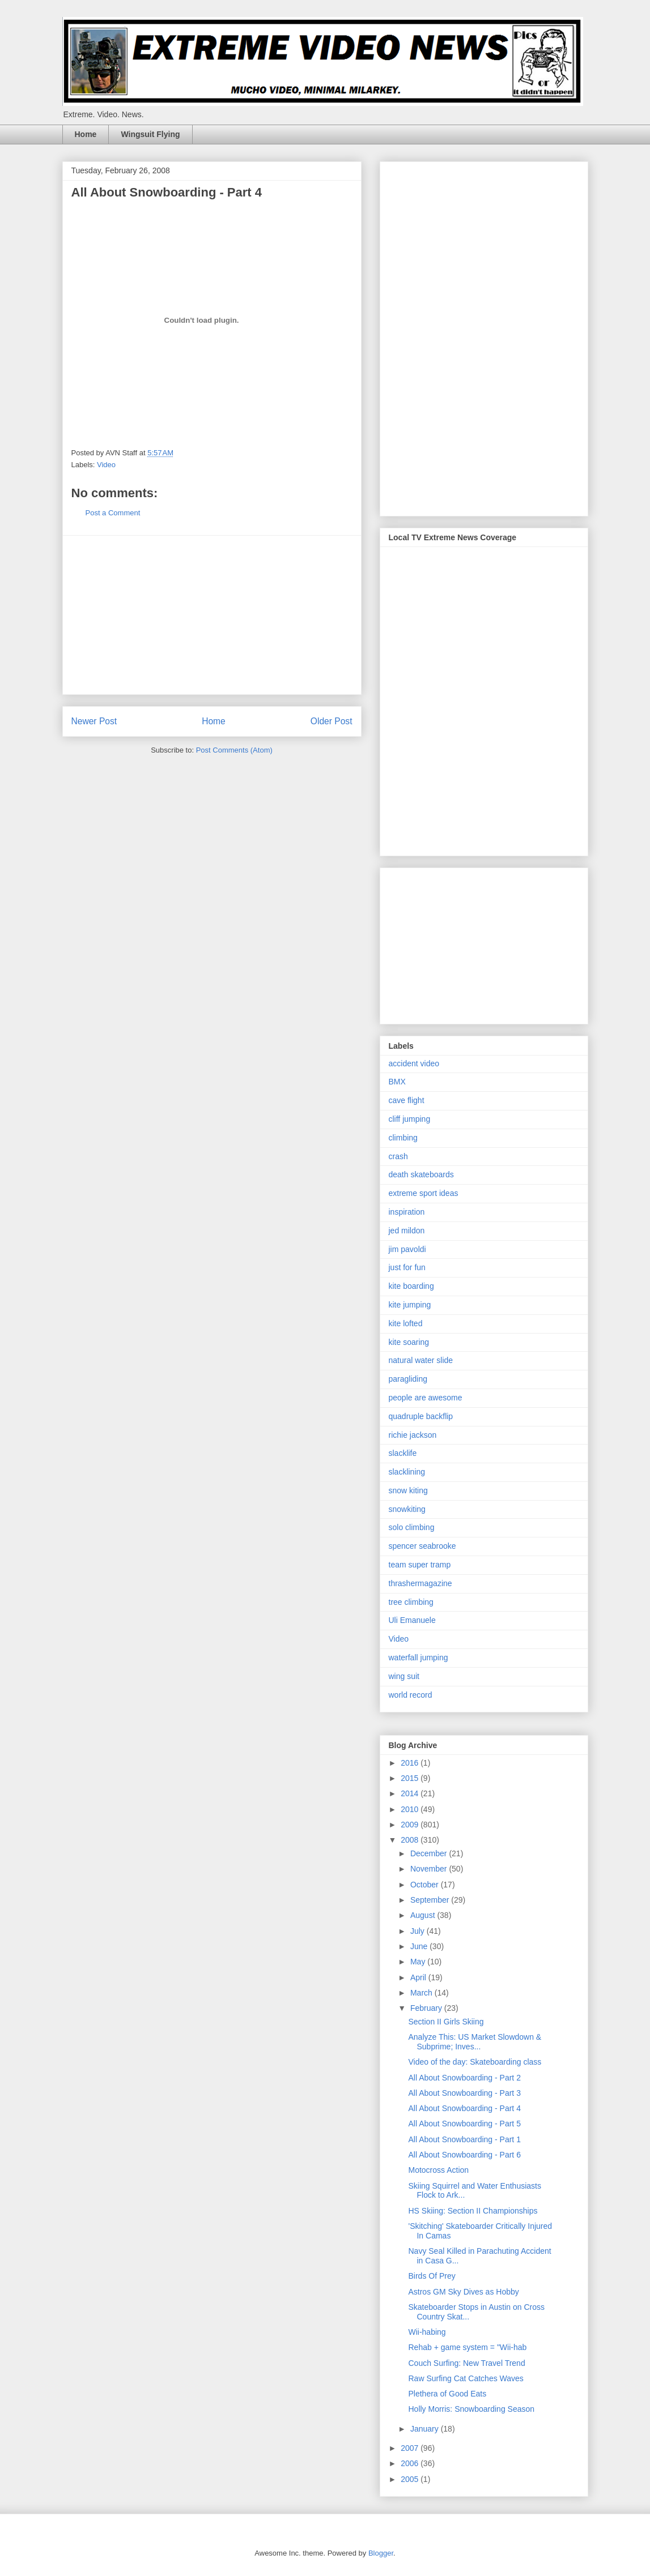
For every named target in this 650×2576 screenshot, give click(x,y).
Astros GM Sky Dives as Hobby (463, 2291)
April (419, 1977)
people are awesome (425, 1397)
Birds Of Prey (431, 2275)
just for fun (407, 1267)
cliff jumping (410, 1118)
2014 (410, 1793)
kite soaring (409, 1342)
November (429, 1868)
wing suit (404, 1676)
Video (106, 464)
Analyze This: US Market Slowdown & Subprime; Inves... (474, 2041)
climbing (403, 1137)
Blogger (380, 2553)
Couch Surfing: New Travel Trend (466, 2363)
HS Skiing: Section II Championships (472, 2210)
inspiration (407, 1211)
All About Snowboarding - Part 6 (464, 2154)
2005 (410, 2479)
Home (86, 134)
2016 (410, 1762)
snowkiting (407, 1509)
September (430, 1899)
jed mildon (407, 1230)
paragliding (408, 1378)
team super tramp (420, 1564)
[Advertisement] (212, 615)
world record (410, 1694)
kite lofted (406, 1323)
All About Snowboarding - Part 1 (464, 2139)
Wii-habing (426, 2331)
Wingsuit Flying (150, 134)
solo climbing (412, 1527)
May (418, 1961)
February (427, 2008)
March (422, 1992)
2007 (410, 2448)
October (425, 1884)
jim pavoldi (407, 1249)
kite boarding (411, 1286)
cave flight (406, 1100)
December (429, 1853)
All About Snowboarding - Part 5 (464, 2123)
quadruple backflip (421, 1416)
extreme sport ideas (423, 1193)
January (425, 2428)
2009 (410, 1824)
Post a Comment (113, 513)
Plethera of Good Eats (447, 2393)
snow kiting (408, 1490)
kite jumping (410, 1304)
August (423, 1915)
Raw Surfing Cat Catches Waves (465, 2378)
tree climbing (411, 1602)
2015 (410, 1778)
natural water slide (421, 1360)
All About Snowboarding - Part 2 (464, 2077)
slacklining (407, 1471)
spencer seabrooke (422, 1545)
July (418, 1931)
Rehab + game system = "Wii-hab (467, 2347)
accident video (414, 1063)
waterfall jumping (418, 1657)
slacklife (403, 1453)
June (420, 1946)
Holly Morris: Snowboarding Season (471, 2408)
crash (398, 1156)
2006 (410, 2463)
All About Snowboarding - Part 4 (464, 2108)
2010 (410, 1809)
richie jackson (413, 1434)
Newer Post (94, 721)
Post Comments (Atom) (234, 750)
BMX (397, 1081)
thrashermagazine (420, 1583)
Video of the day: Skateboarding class (474, 2061)
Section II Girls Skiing (445, 2021)
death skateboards (421, 1174)
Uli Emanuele (412, 1620)
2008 (410, 1839)
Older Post (331, 721)
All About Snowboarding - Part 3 (464, 2092)
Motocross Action (438, 2170)
